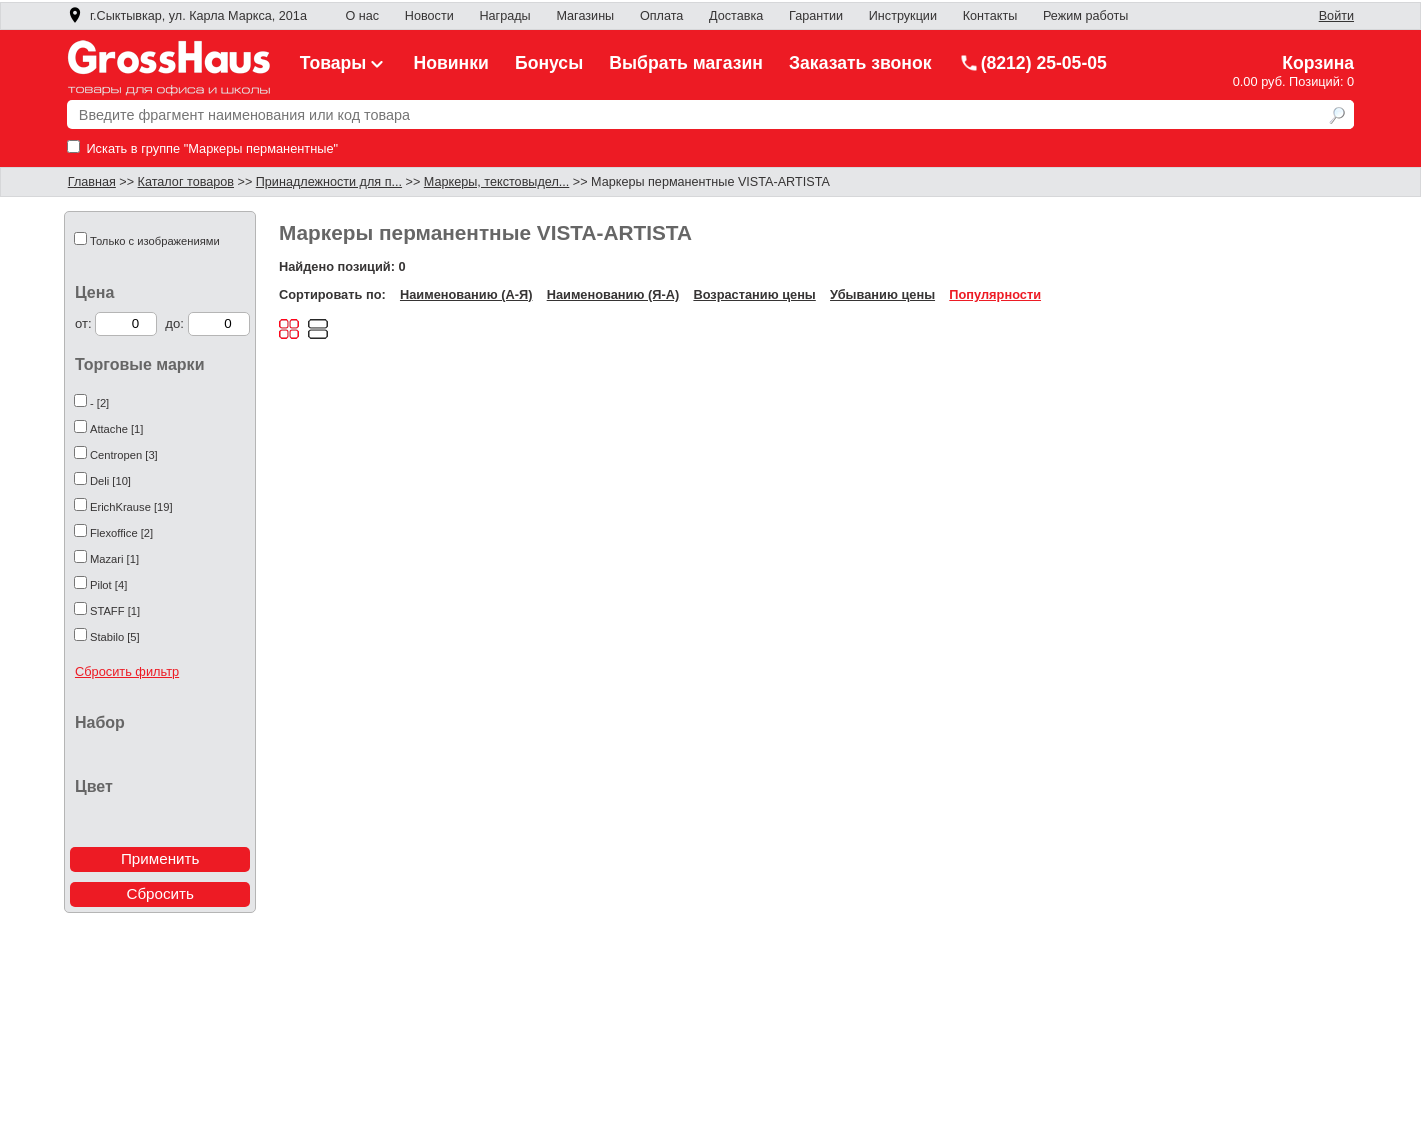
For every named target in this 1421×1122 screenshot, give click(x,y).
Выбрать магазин (686, 63)
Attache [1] (117, 429)
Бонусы (549, 63)
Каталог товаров (186, 182)
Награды (504, 16)
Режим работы (1085, 16)
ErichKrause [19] (131, 507)
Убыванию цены (882, 294)
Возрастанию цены (754, 294)
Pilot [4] (108, 585)
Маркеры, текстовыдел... (496, 182)
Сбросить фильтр (127, 671)
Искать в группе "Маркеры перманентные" (202, 148)
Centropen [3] (124, 455)
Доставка (736, 16)
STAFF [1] (115, 611)
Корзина (1318, 63)
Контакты (990, 16)
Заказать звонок (860, 63)
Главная (92, 182)
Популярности (995, 294)
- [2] (99, 403)
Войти (1336, 16)
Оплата (661, 16)
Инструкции (903, 16)
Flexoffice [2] (121, 533)
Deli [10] (110, 481)
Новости (429, 16)
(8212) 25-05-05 (1033, 63)
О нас (363, 16)
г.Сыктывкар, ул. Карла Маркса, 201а (187, 16)
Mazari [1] (114, 559)
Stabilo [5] (115, 637)
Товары (344, 63)
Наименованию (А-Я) (466, 294)
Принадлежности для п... (329, 182)
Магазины (585, 16)
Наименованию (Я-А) (613, 294)
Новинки (451, 63)
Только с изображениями (155, 241)
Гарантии (816, 16)
